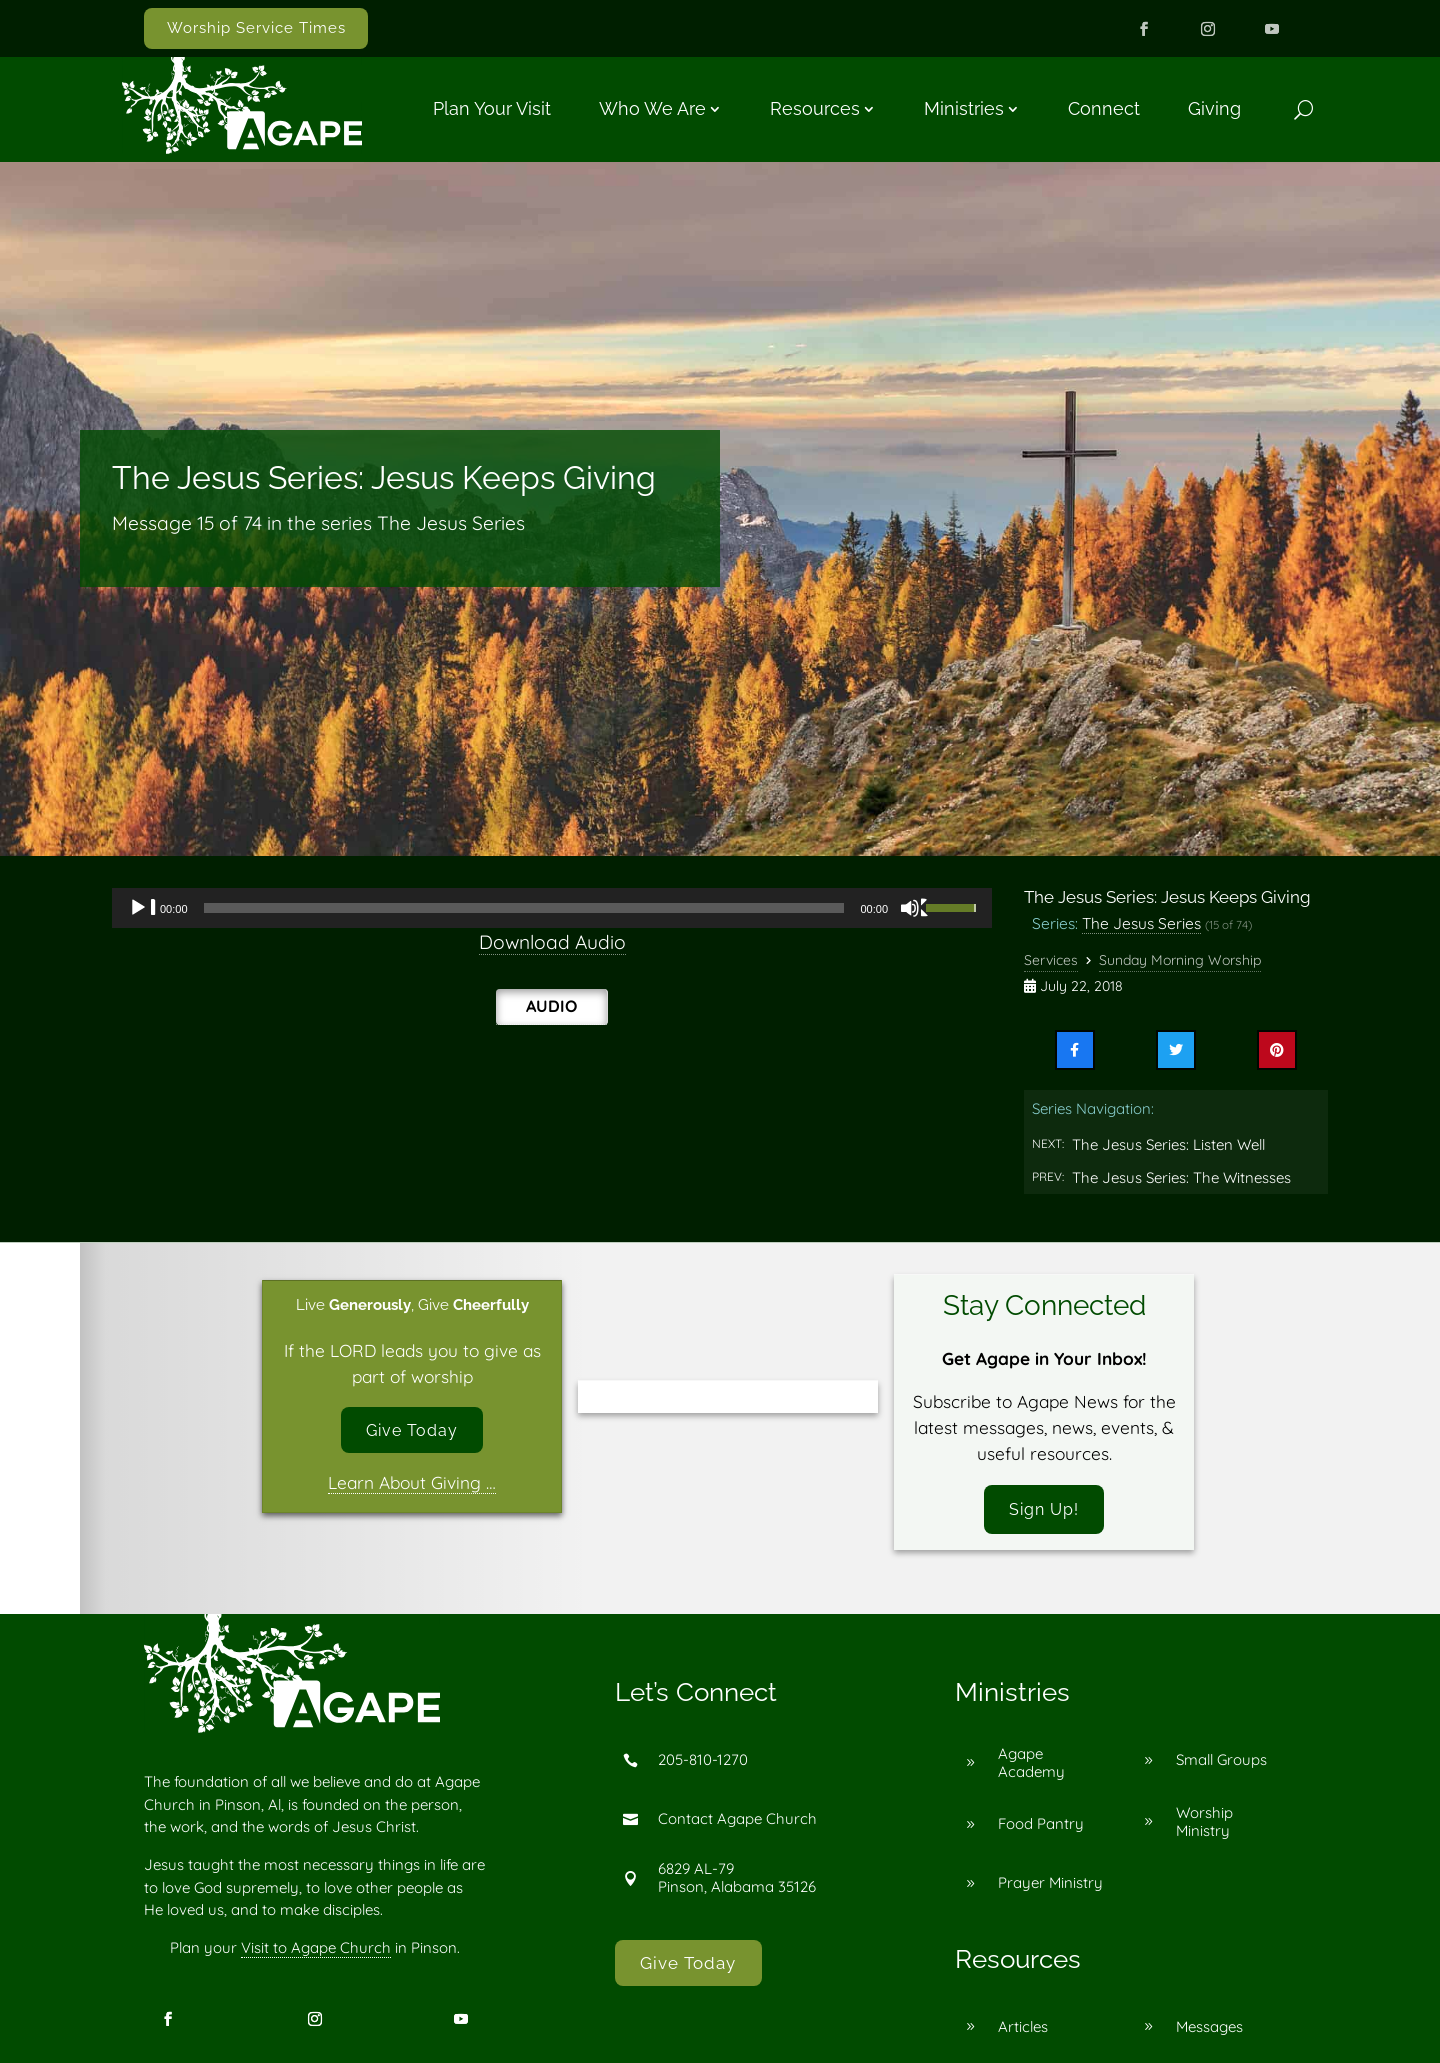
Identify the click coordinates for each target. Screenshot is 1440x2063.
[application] (552, 908)
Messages (1209, 2028)
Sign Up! (1044, 1510)
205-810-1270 (703, 1762)
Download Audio (552, 942)
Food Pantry (1041, 1826)
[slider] (524, 908)
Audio (551, 1006)
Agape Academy (1031, 1764)
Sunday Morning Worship (1180, 960)
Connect (1104, 108)
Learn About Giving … (412, 1485)
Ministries (964, 108)
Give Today (412, 1431)
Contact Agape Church (737, 1821)
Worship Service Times (256, 28)
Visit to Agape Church (316, 1949)
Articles (1023, 2028)
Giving (1214, 108)
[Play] (143, 908)
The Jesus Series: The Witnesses (1181, 1177)
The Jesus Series (1141, 923)
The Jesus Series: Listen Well (1168, 1144)
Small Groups (1221, 1762)
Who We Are (652, 108)
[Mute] (915, 908)
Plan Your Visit (492, 108)
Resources (815, 108)
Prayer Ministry (1050, 1885)
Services (1051, 960)
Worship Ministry (1204, 1823)
